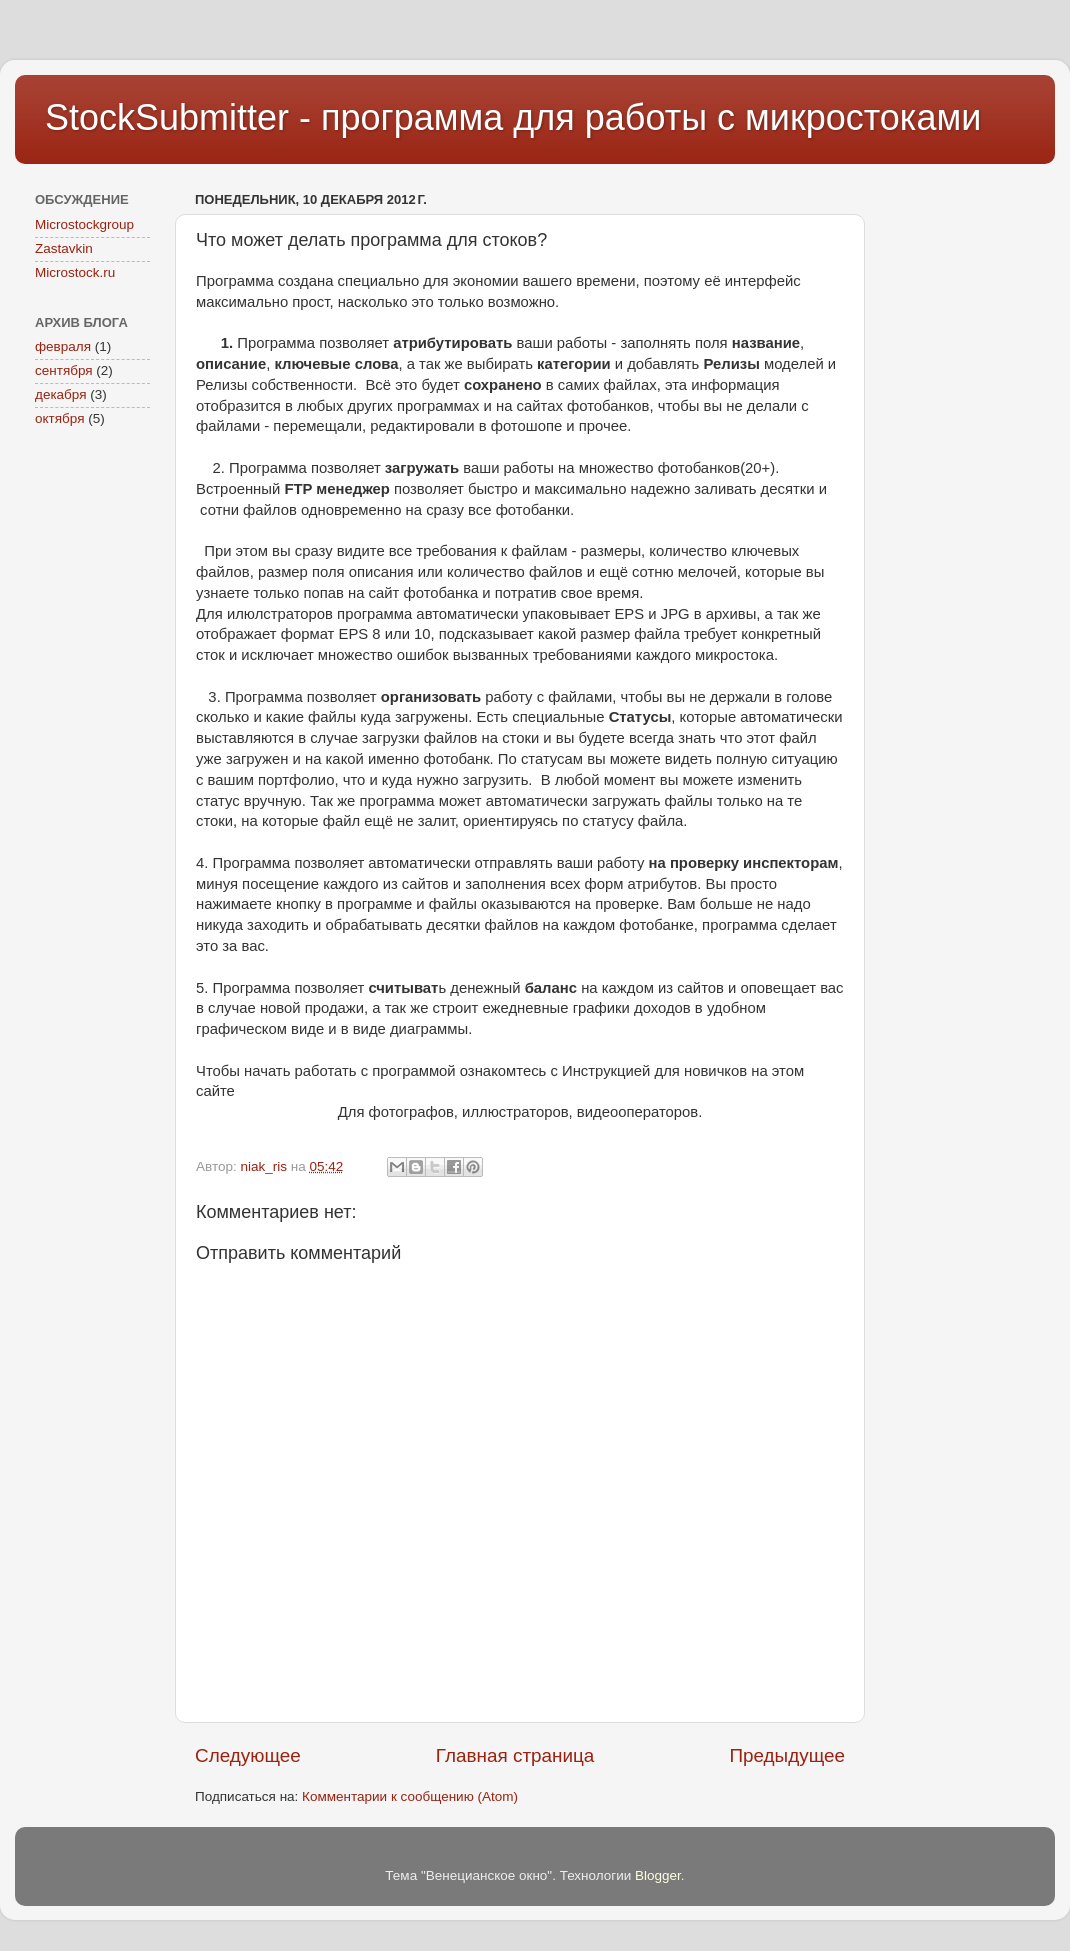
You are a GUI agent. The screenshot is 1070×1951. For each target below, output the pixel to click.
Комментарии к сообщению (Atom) (410, 1796)
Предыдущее (787, 1755)
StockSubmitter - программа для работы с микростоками (513, 117)
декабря (61, 394)
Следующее (248, 1755)
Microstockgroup (84, 224)
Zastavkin (64, 248)
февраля (63, 346)
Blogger (658, 1875)
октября (59, 418)
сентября (64, 370)
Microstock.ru (75, 272)
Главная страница (515, 1755)
